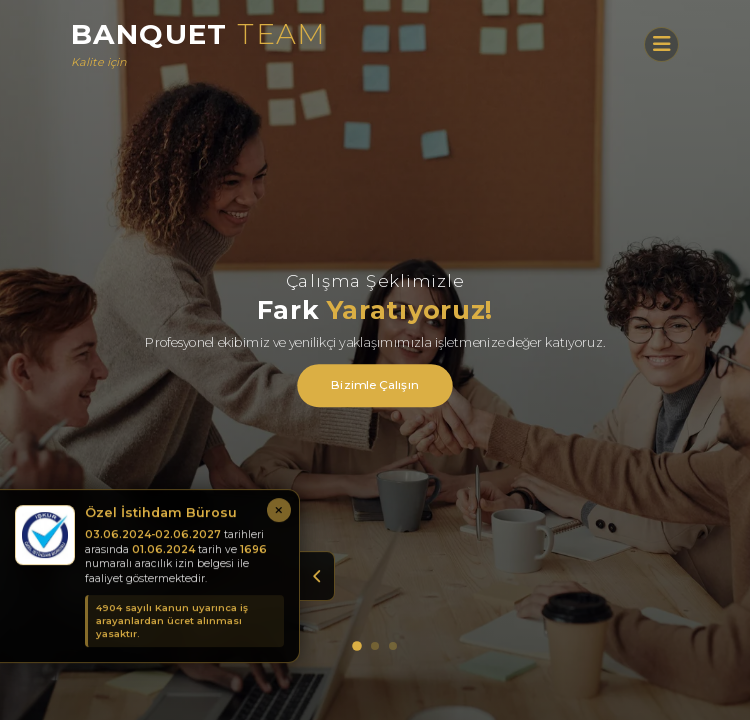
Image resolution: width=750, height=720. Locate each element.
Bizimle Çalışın (375, 385)
